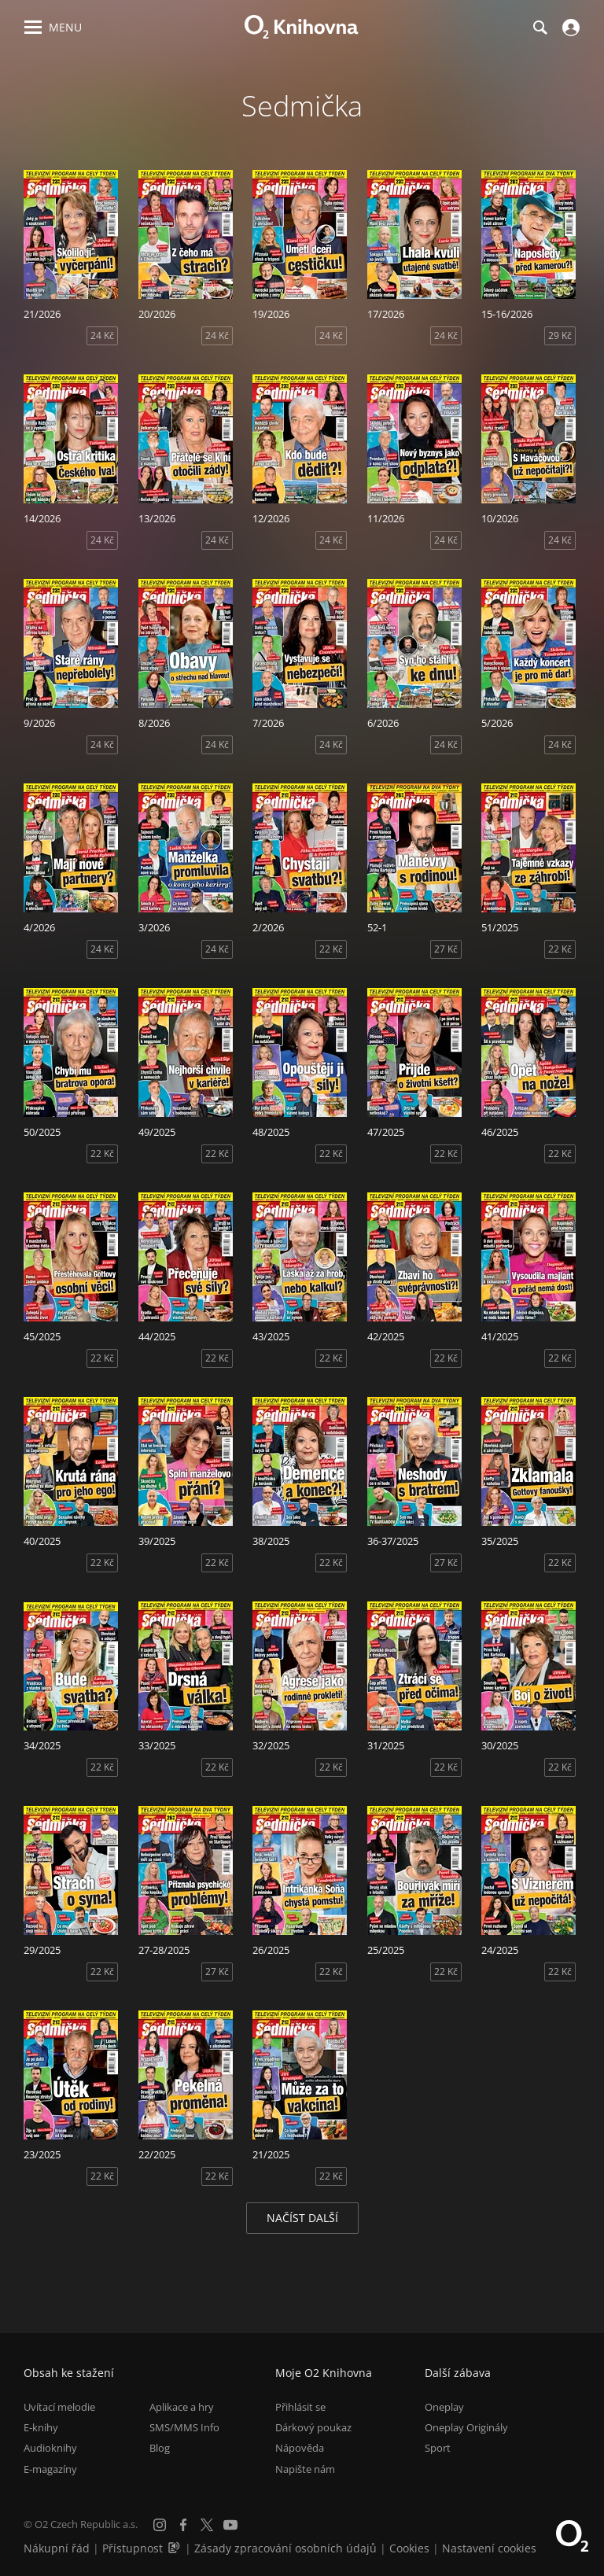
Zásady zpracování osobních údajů (285, 2548)
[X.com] (207, 2525)
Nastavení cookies (489, 2548)
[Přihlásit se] (569, 27)
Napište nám (305, 2469)
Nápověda (299, 2448)
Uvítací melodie (59, 2407)
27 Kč (446, 949)
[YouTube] (230, 2525)
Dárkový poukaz (313, 2427)
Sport (438, 2448)
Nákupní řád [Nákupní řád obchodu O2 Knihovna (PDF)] (57, 2548)
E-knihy (41, 2427)
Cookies (409, 2548)
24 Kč (102, 335)
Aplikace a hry (181, 2407)
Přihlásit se (300, 2407)
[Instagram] (159, 2525)
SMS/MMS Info (184, 2427)
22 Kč (331, 949)
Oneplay (444, 2407)
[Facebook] (183, 2525)
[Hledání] (539, 27)
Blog (159, 2448)
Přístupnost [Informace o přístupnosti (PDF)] (132, 2548)
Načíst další (302, 2217)
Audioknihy (50, 2448)
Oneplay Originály (466, 2427)
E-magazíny (50, 2469)
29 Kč (560, 335)
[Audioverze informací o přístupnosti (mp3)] (175, 2548)
